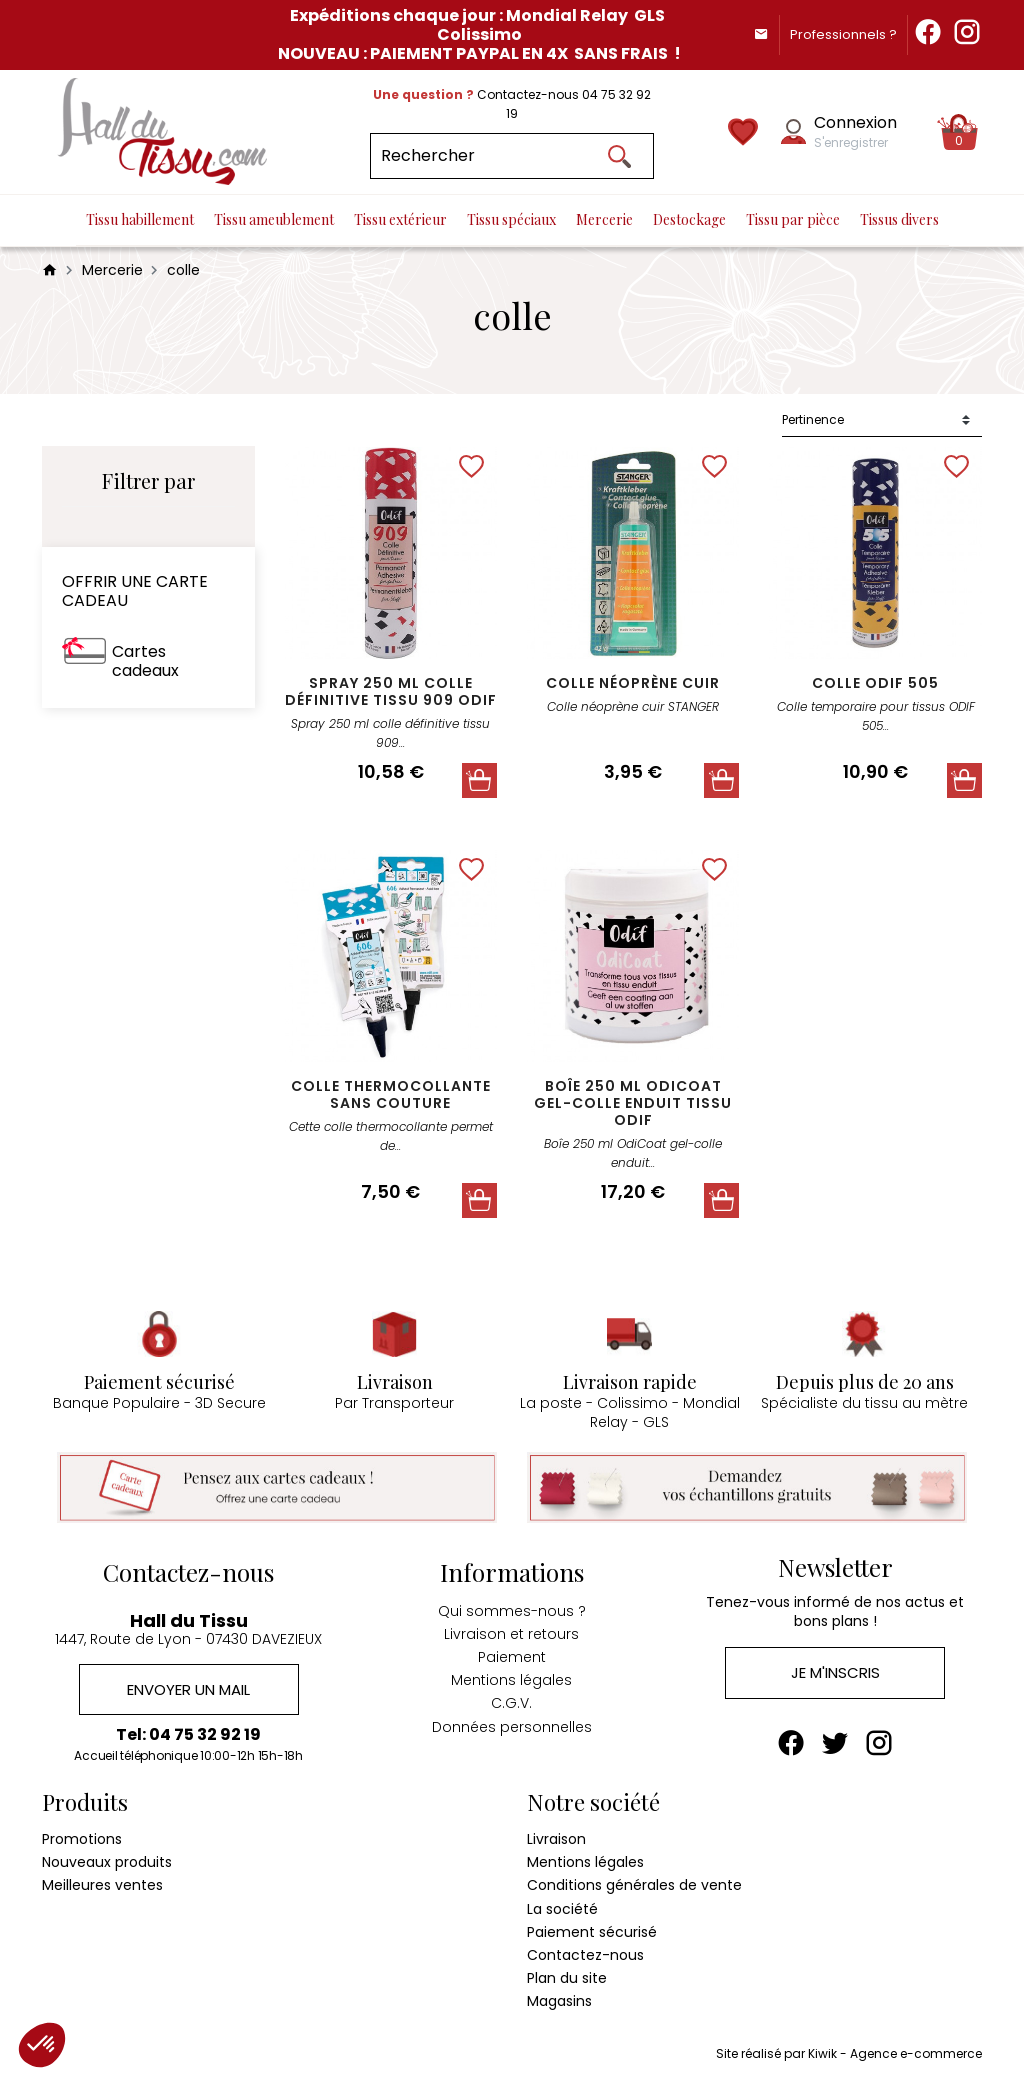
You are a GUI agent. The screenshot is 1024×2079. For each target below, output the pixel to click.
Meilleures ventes (102, 1885)
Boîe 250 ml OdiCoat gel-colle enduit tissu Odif (633, 1103)
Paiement (512, 1657)
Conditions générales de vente (634, 1885)
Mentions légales (511, 1680)
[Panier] (959, 132)
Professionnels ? (843, 34)
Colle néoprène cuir (633, 683)
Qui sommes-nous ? (512, 1611)
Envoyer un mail (188, 1689)
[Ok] (620, 156)
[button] (42, 2045)
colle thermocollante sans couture (391, 1094)
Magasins (559, 2001)
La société (562, 1909)
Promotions (82, 1839)
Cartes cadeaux (145, 661)
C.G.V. (511, 1703)
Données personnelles (512, 1727)
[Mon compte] (793, 131)
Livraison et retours (511, 1634)
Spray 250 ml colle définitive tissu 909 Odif (391, 691)
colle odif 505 (875, 683)
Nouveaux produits (107, 1862)
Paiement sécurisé (592, 1932)
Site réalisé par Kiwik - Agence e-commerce (849, 2053)
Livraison (556, 1839)
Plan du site (567, 1978)
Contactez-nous (585, 1955)
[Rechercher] (511, 156)
